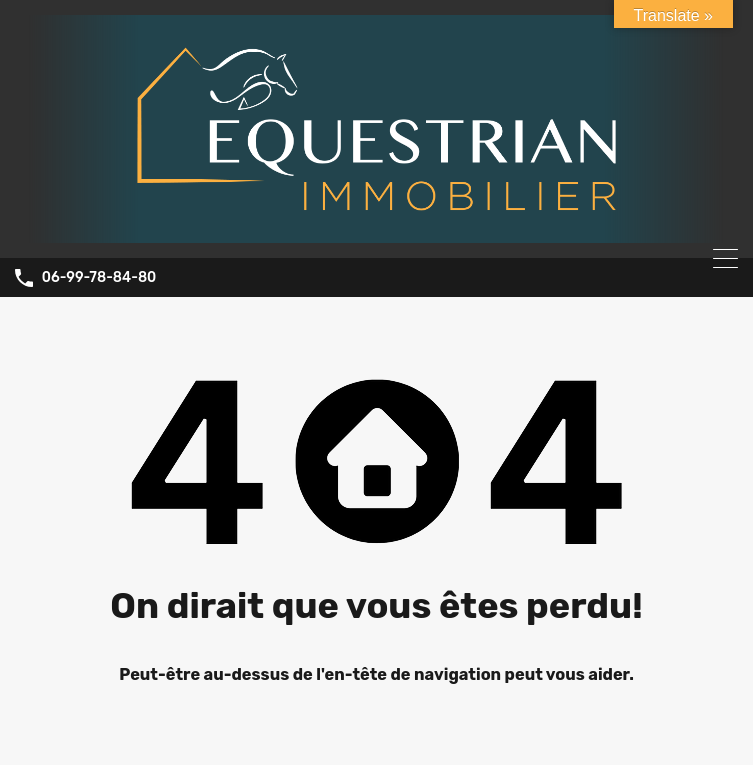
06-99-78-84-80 (99, 278)
